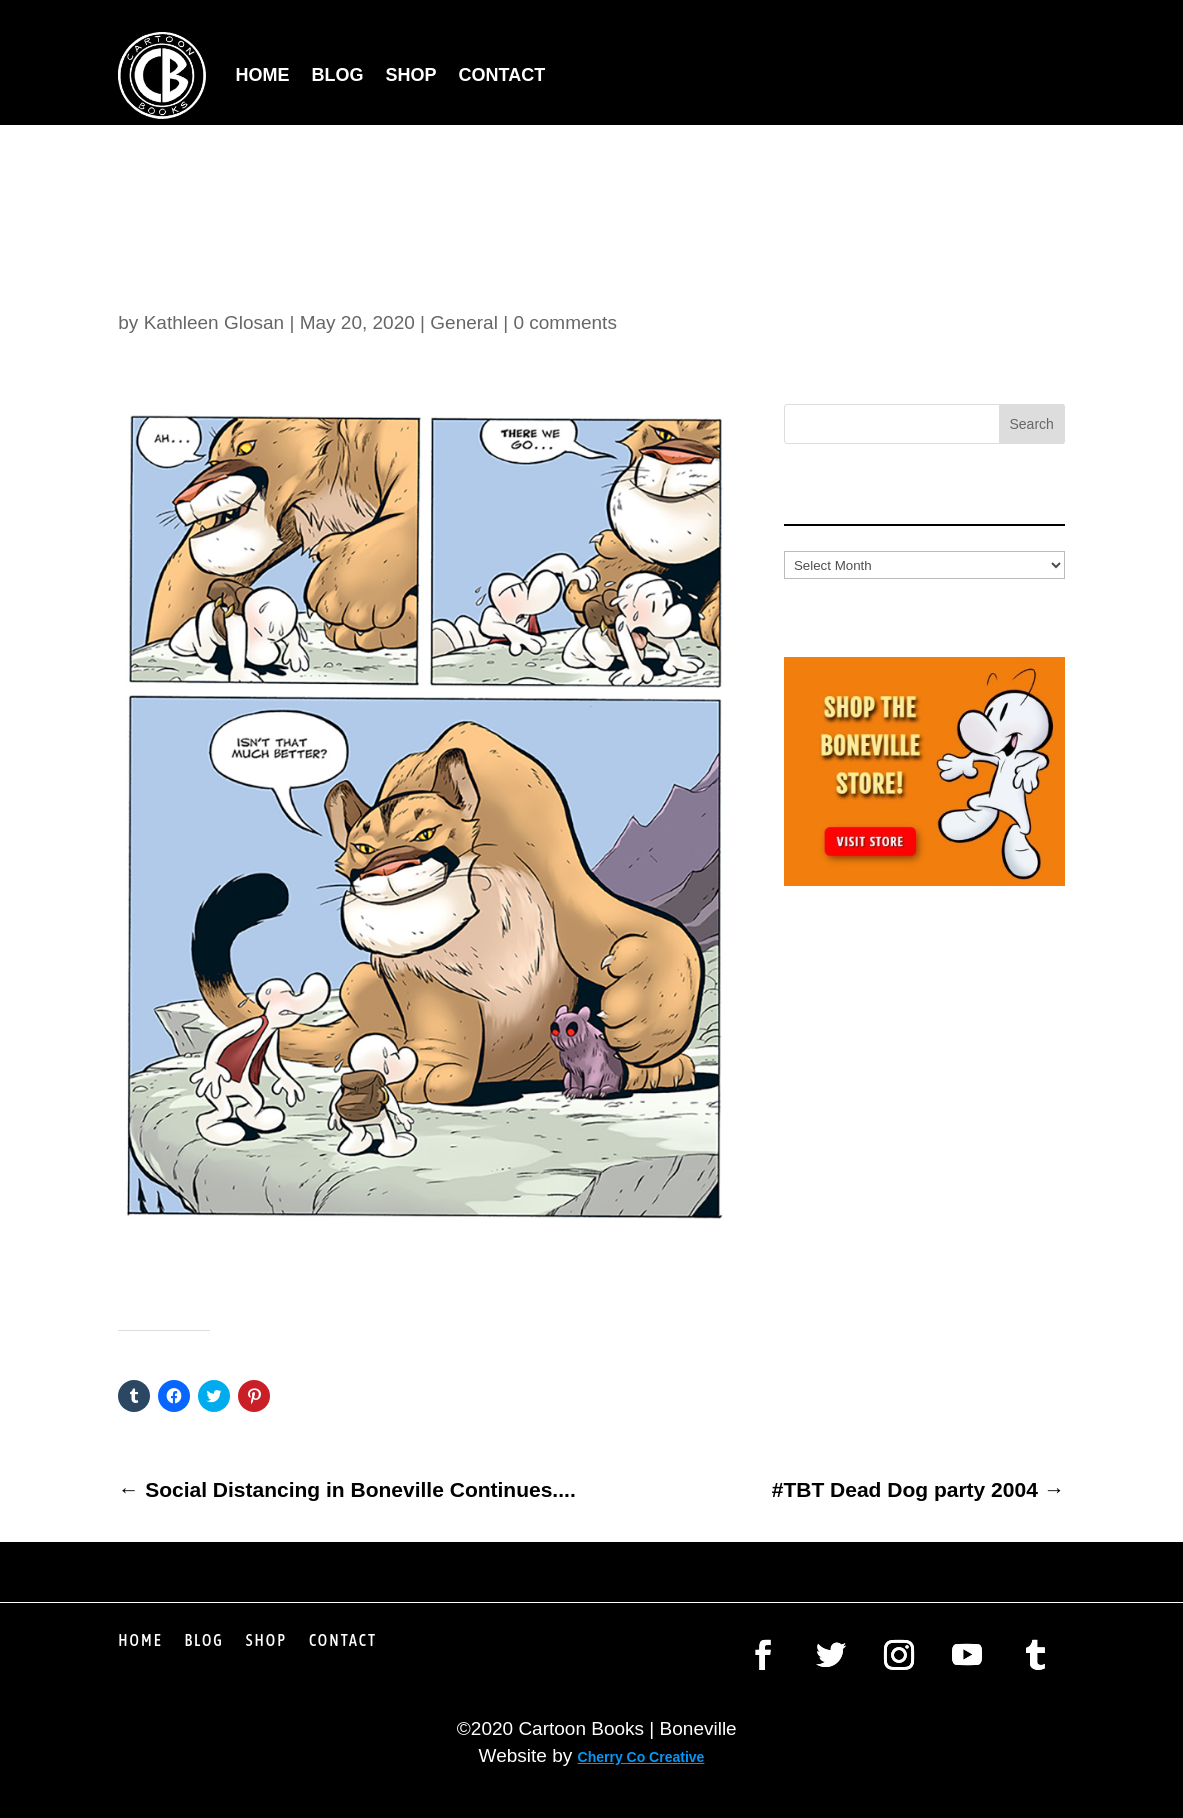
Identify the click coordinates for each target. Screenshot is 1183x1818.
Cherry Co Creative (641, 1757)
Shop (411, 75)
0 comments (564, 322)
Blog (338, 75)
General (464, 322)
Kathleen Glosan (214, 322)
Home (263, 75)
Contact (502, 75)
